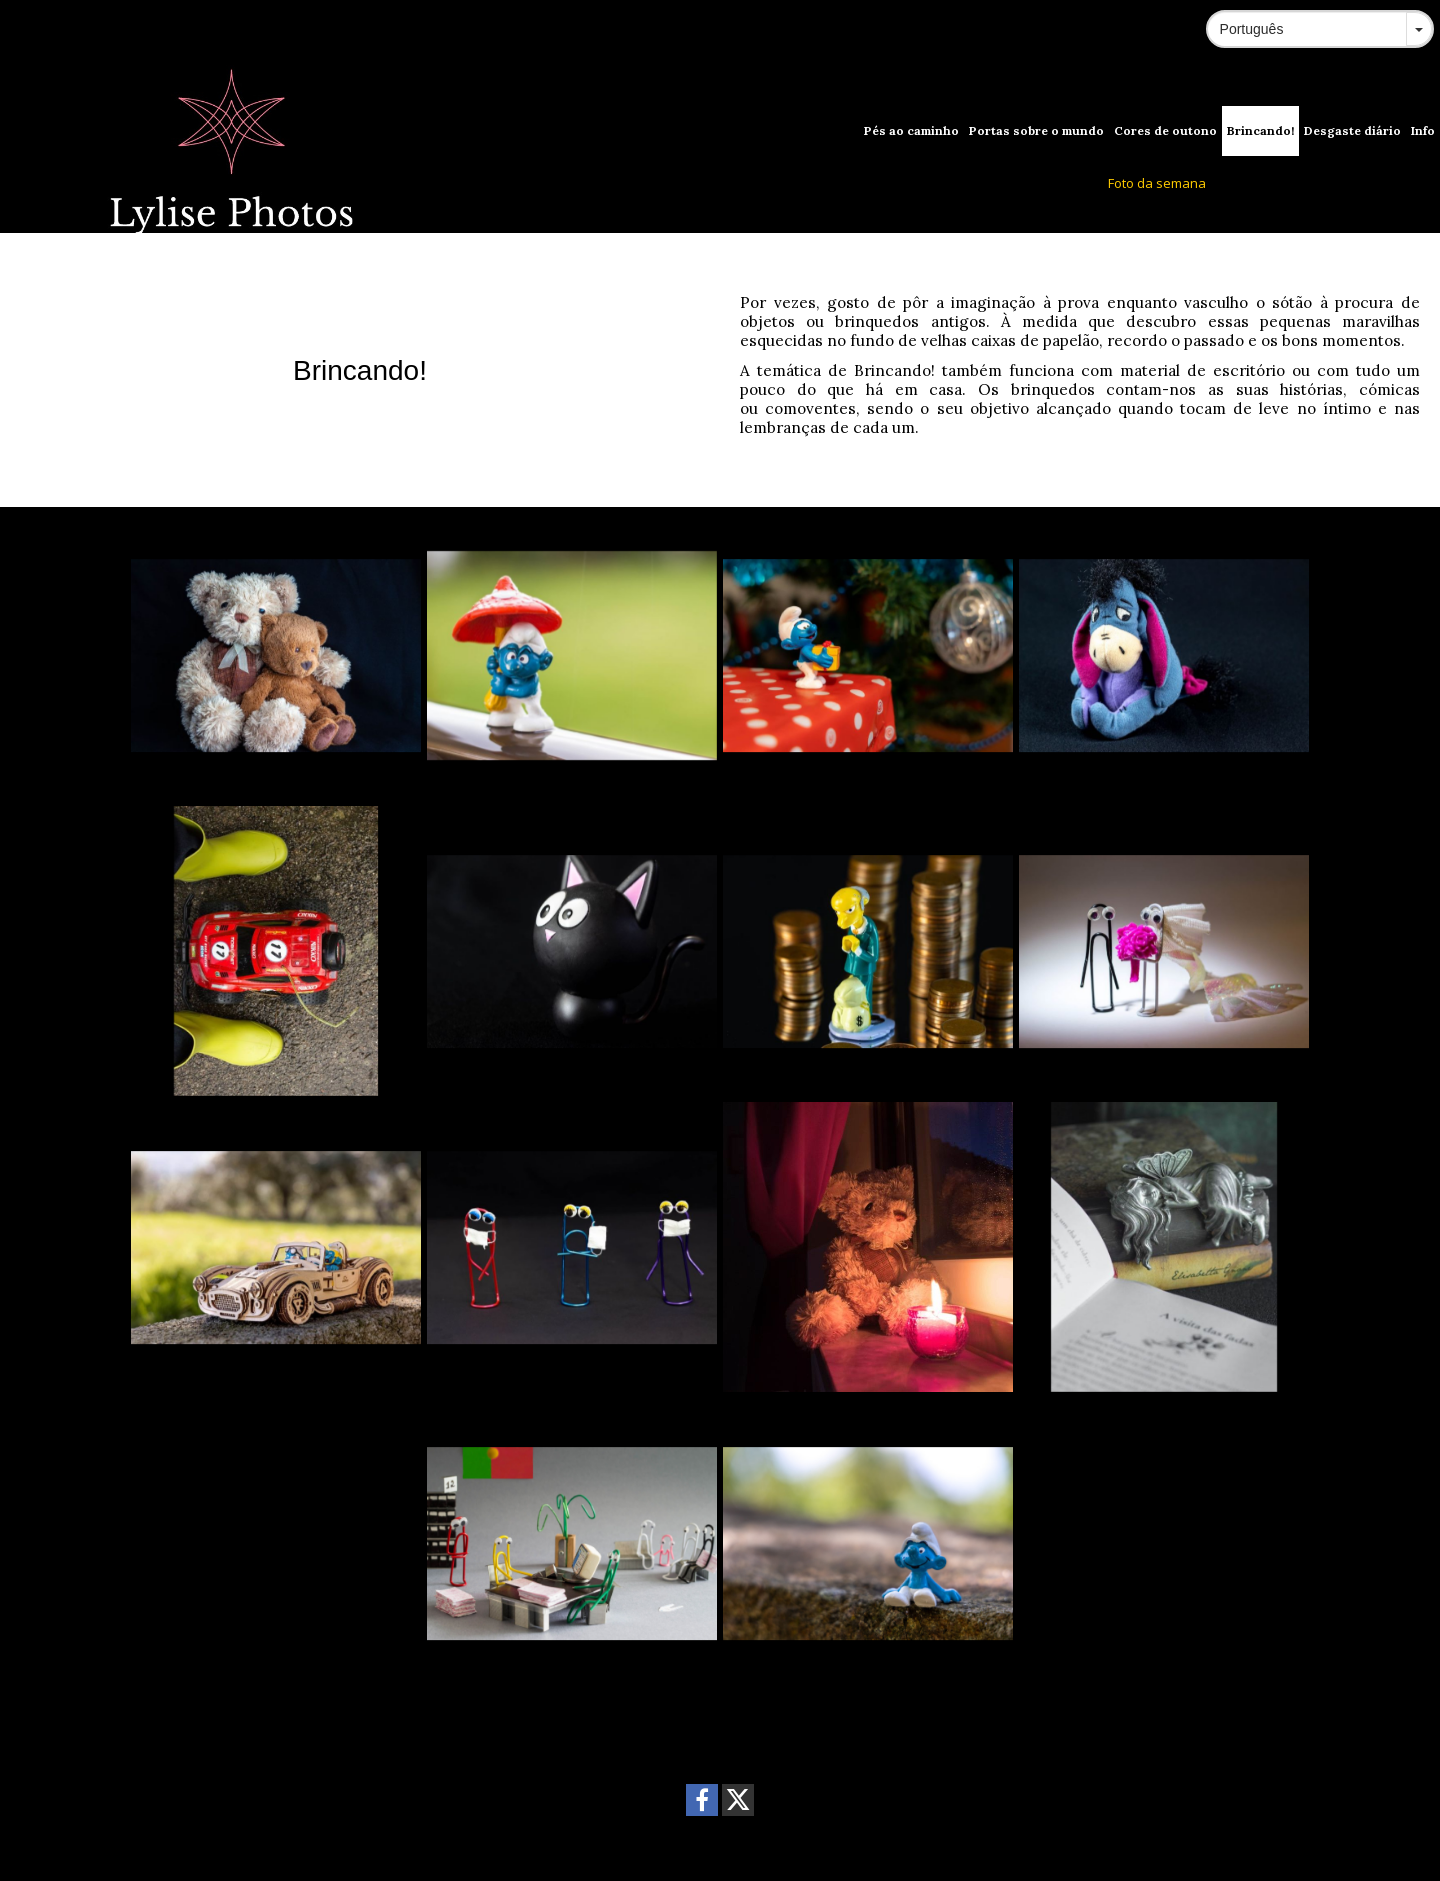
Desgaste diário (1352, 130)
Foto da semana (1157, 183)
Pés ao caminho (911, 130)
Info (1423, 130)
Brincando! (1260, 130)
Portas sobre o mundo (1036, 130)
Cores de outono (1165, 130)
